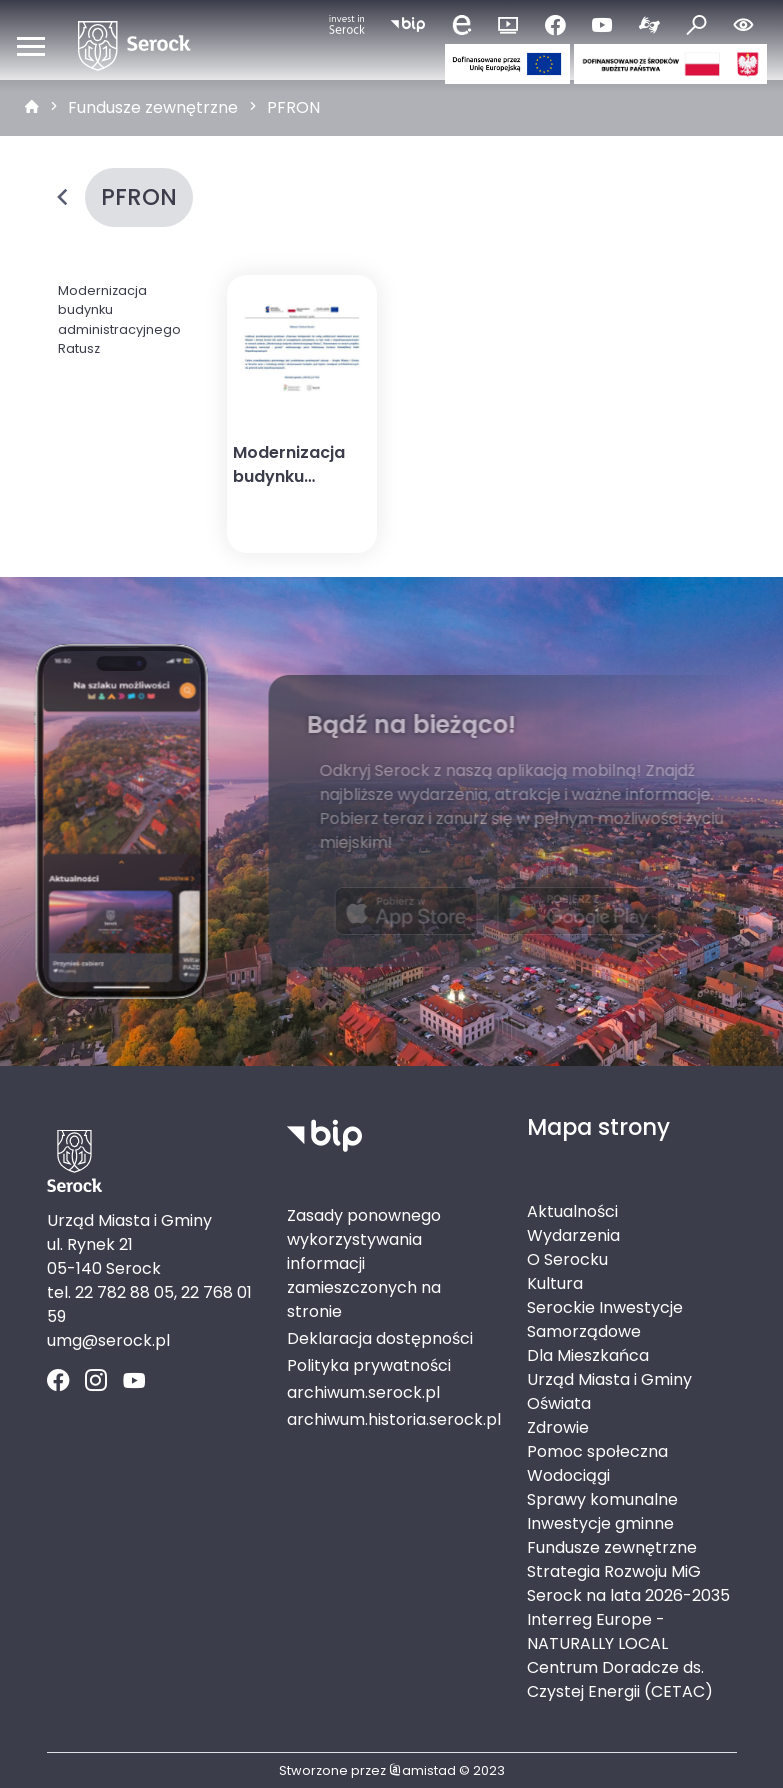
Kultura (555, 1283)
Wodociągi (568, 1475)
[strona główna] (32, 108)
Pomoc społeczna (597, 1451)
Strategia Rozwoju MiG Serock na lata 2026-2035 (628, 1583)
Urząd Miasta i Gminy (609, 1379)
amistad (422, 1770)
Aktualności (572, 1211)
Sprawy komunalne (602, 1499)
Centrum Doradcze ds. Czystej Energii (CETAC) (620, 1679)
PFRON (293, 107)
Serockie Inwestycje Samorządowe (605, 1319)
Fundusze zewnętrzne (153, 107)
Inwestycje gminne (600, 1523)
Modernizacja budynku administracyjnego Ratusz (119, 319)
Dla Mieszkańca (588, 1355)
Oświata (559, 1403)
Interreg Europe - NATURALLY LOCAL (597, 1631)
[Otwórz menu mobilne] (31, 46)
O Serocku (567, 1259)
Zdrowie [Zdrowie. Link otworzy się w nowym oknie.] (558, 1427)
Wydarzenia (573, 1235)
